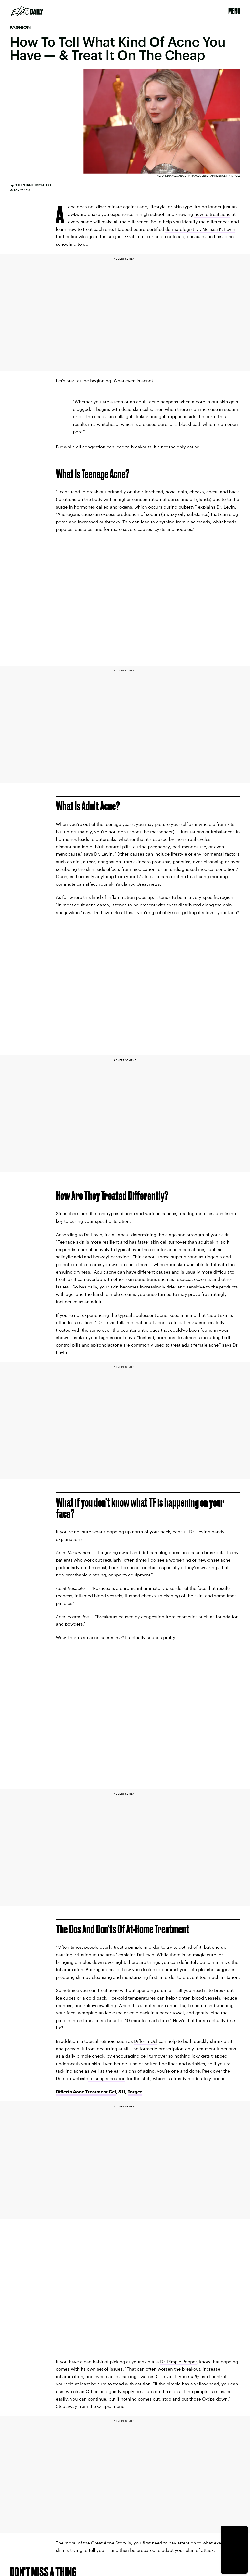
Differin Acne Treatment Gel (86, 2091)
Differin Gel (145, 2041)
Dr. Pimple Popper (178, 2361)
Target (135, 2091)
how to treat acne (212, 214)
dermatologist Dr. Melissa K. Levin (200, 229)
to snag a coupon (106, 2078)
